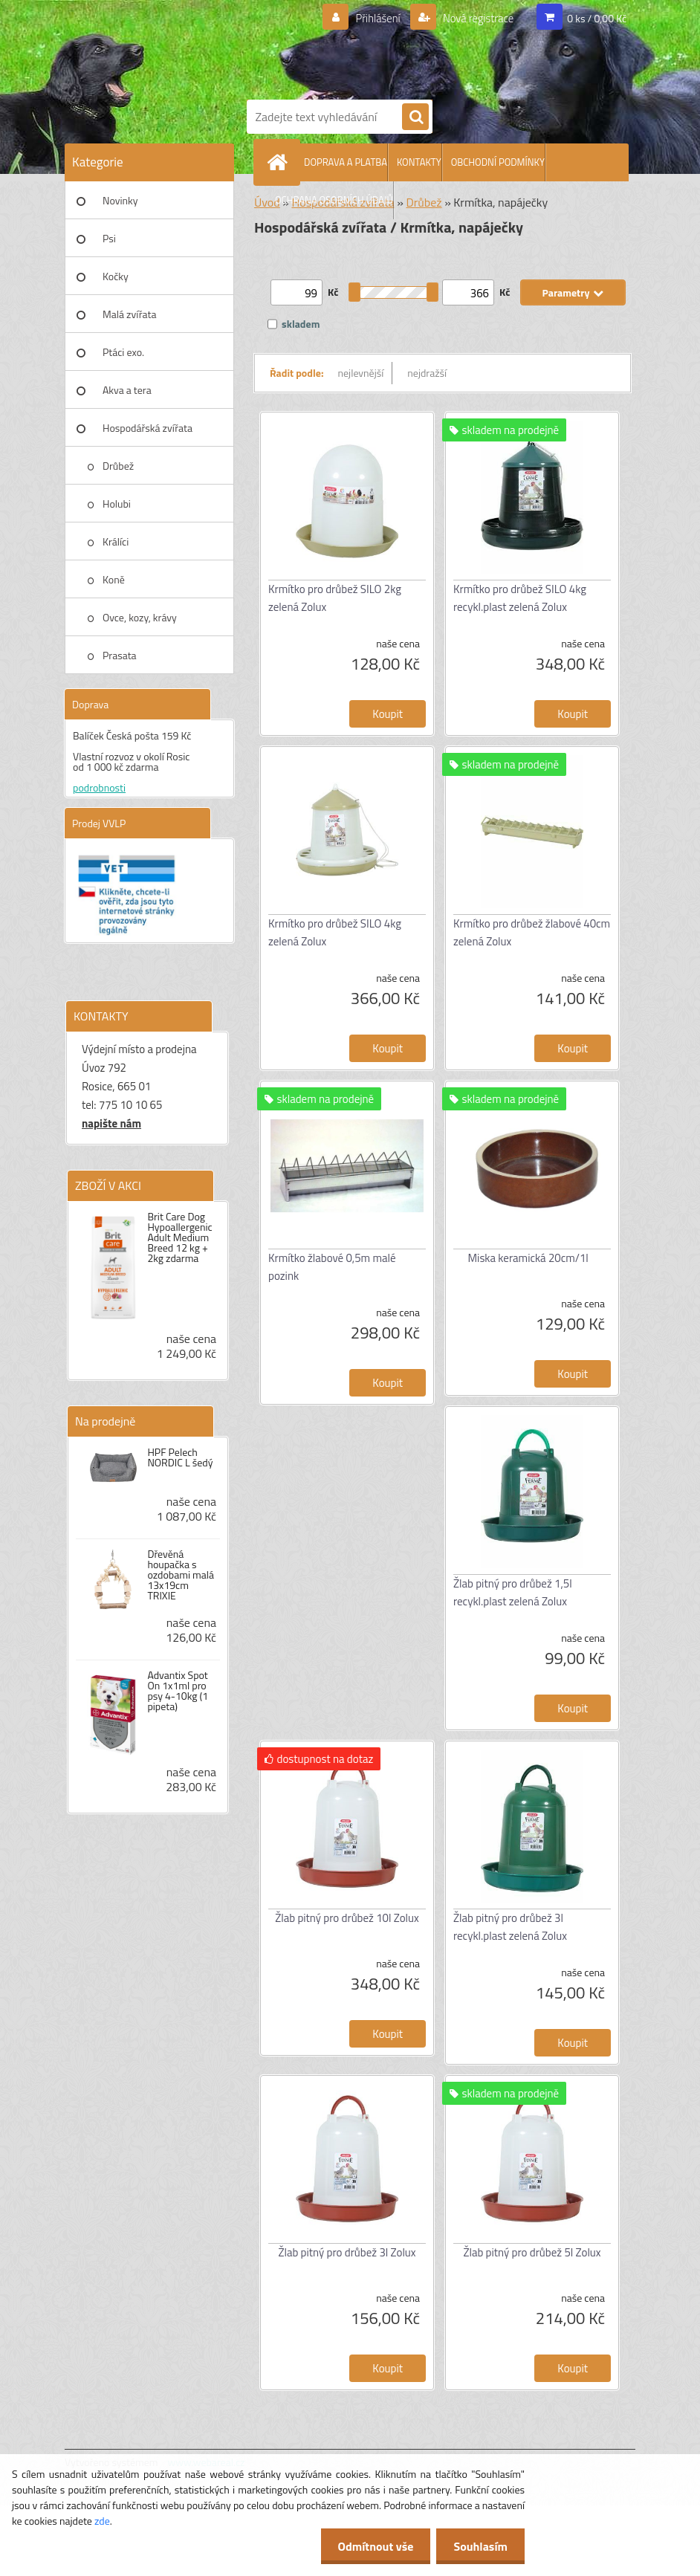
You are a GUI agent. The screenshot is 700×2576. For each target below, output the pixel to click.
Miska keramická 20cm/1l (528, 1257)
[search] (415, 117)
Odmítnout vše (371, 2546)
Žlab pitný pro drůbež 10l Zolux (347, 1917)
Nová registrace (474, 18)
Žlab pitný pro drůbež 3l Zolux (346, 2252)
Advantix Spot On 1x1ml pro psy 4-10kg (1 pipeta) (177, 1691)
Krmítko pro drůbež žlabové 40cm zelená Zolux (531, 932)
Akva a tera (127, 390)
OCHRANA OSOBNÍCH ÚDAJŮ (334, 199)
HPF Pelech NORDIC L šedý (180, 1457)
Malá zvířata (130, 314)
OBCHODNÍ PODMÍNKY (498, 162)
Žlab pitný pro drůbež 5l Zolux (531, 2252)
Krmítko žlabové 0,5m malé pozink (332, 1266)
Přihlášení (369, 18)
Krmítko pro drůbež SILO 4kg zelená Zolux (334, 932)
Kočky (116, 276)
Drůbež (118, 465)
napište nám (111, 1123)
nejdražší (427, 373)
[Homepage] (280, 162)
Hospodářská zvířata (147, 428)
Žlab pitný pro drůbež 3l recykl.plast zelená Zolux (510, 1926)
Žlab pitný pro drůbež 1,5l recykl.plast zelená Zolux (512, 1592)
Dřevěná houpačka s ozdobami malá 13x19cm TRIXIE (180, 1575)
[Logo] (436, 47)
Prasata (120, 655)
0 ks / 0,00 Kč (596, 18)
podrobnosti (99, 787)
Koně (114, 579)
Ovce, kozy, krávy (140, 617)
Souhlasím (479, 2546)
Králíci (116, 541)
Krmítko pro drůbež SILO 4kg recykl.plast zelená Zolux (519, 597)
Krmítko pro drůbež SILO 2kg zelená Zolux (334, 597)
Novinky (120, 200)
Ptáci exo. (123, 352)
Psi (109, 238)
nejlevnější (361, 373)
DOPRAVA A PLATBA (345, 162)
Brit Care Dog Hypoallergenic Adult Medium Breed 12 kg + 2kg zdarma (179, 1237)
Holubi (117, 503)
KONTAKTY (419, 162)
